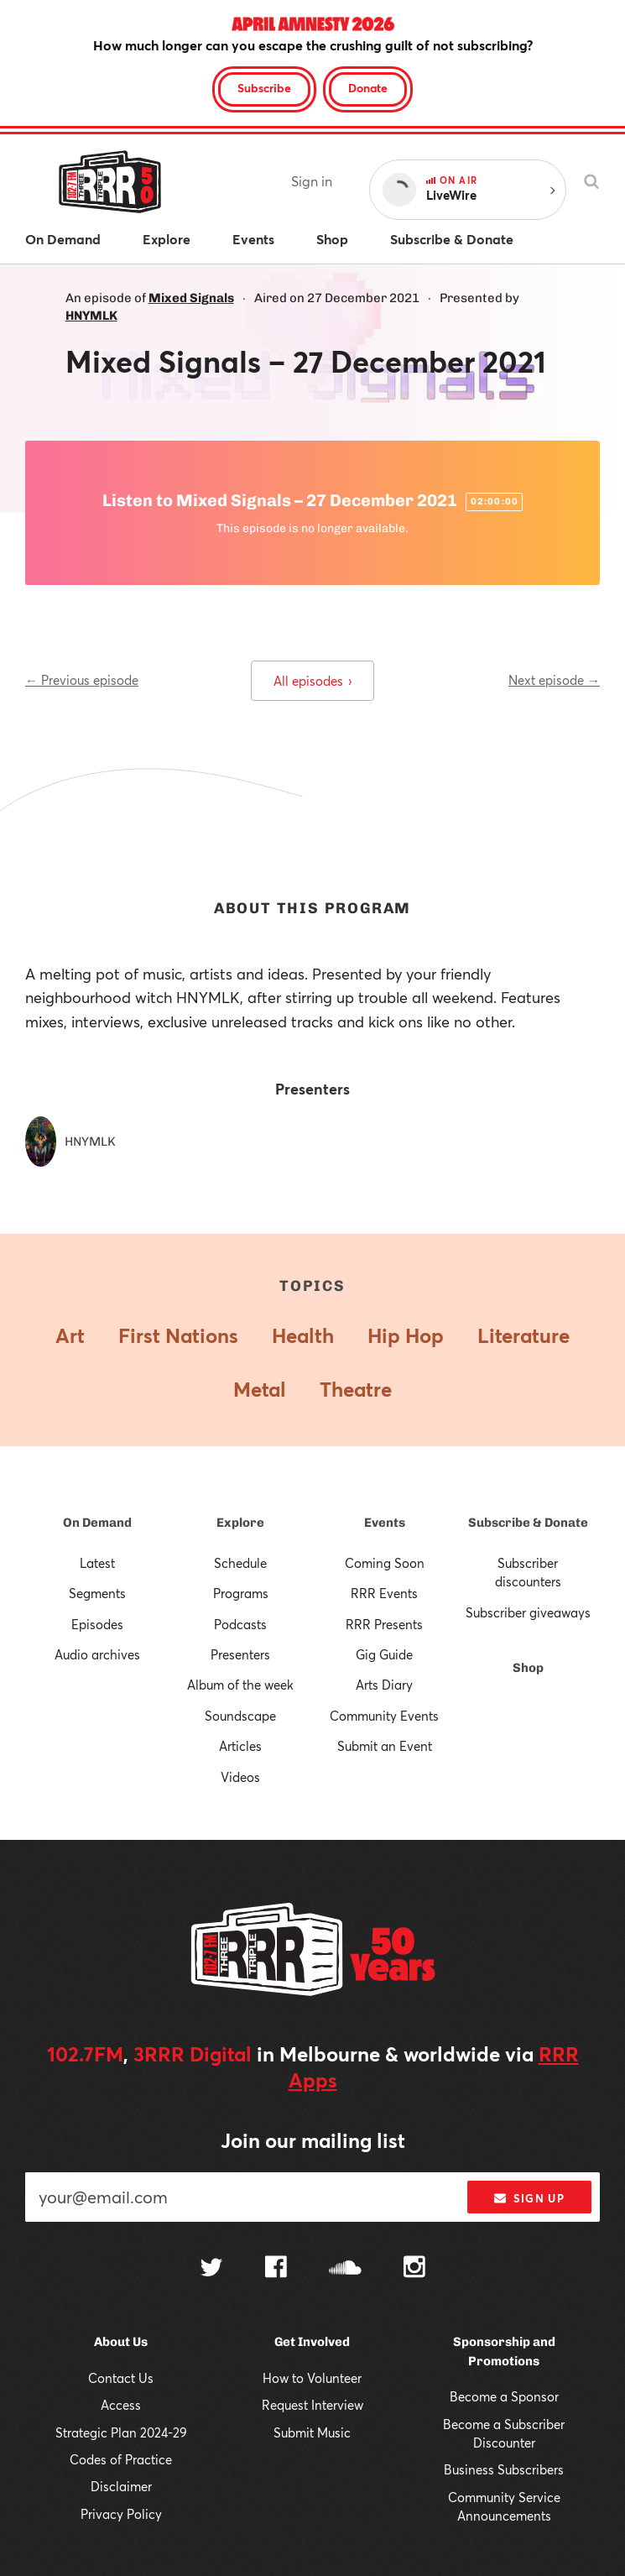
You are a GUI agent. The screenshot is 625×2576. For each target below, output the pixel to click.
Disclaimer (121, 2486)
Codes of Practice (121, 2459)
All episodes (312, 680)
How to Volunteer (312, 2378)
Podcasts (240, 1624)
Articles (240, 1745)
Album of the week (240, 1684)
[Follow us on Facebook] (276, 2268)
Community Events (384, 1715)
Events (384, 1522)
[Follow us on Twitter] (211, 2269)
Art (70, 1335)
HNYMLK (91, 315)
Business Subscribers (504, 2469)
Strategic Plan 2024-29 (121, 2432)
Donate (368, 88)
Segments (97, 1593)
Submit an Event (384, 1745)
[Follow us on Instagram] (414, 2268)
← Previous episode (81, 679)
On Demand (97, 1522)
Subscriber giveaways (528, 1612)
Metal (259, 1389)
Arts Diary (384, 1684)
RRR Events (384, 1593)
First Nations (178, 1335)
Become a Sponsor (504, 2396)
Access (121, 2404)
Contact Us (121, 2378)
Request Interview (312, 2404)
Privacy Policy (121, 2513)
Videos (240, 1777)
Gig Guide (384, 1654)
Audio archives (97, 1654)
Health (303, 1335)
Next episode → (554, 679)
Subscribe (264, 88)
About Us (121, 2341)
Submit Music (312, 2432)
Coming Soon (384, 1562)
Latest (97, 1562)
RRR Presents (384, 1624)
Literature (523, 1335)
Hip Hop (405, 1335)
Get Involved (312, 2341)
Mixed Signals (191, 298)
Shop (528, 1667)
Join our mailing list (313, 2140)
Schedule (240, 1562)
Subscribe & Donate (528, 1522)
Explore (240, 1522)
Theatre (356, 1389)
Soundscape (240, 1715)
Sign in (311, 181)
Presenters (240, 1654)
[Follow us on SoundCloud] (345, 2269)
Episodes (97, 1624)
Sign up (529, 2198)
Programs (240, 1593)
